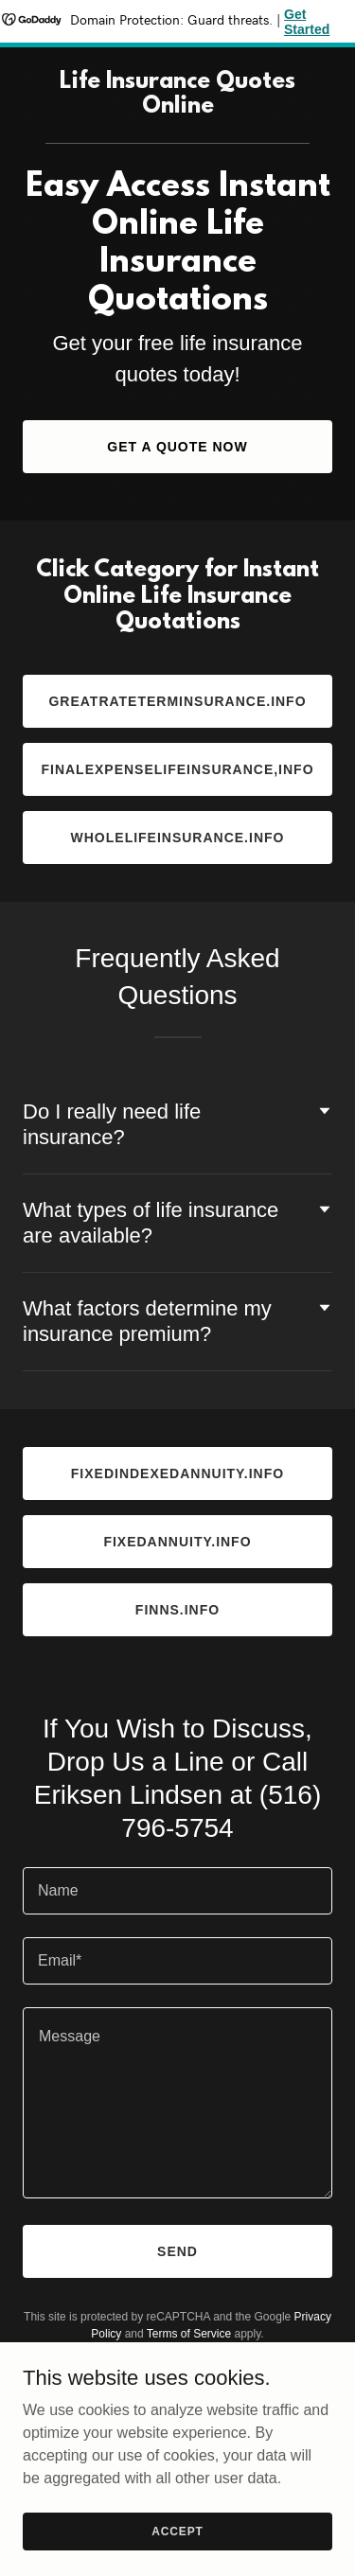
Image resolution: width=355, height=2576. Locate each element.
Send (177, 2251)
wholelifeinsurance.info (178, 837)
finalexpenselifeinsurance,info (177, 769)
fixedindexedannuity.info (177, 1473)
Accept (177, 2530)
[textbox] (177, 1890)
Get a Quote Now (177, 446)
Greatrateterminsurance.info (177, 701)
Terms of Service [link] (189, 2333)
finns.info (177, 1609)
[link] (177, 107)
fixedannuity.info (177, 1541)
